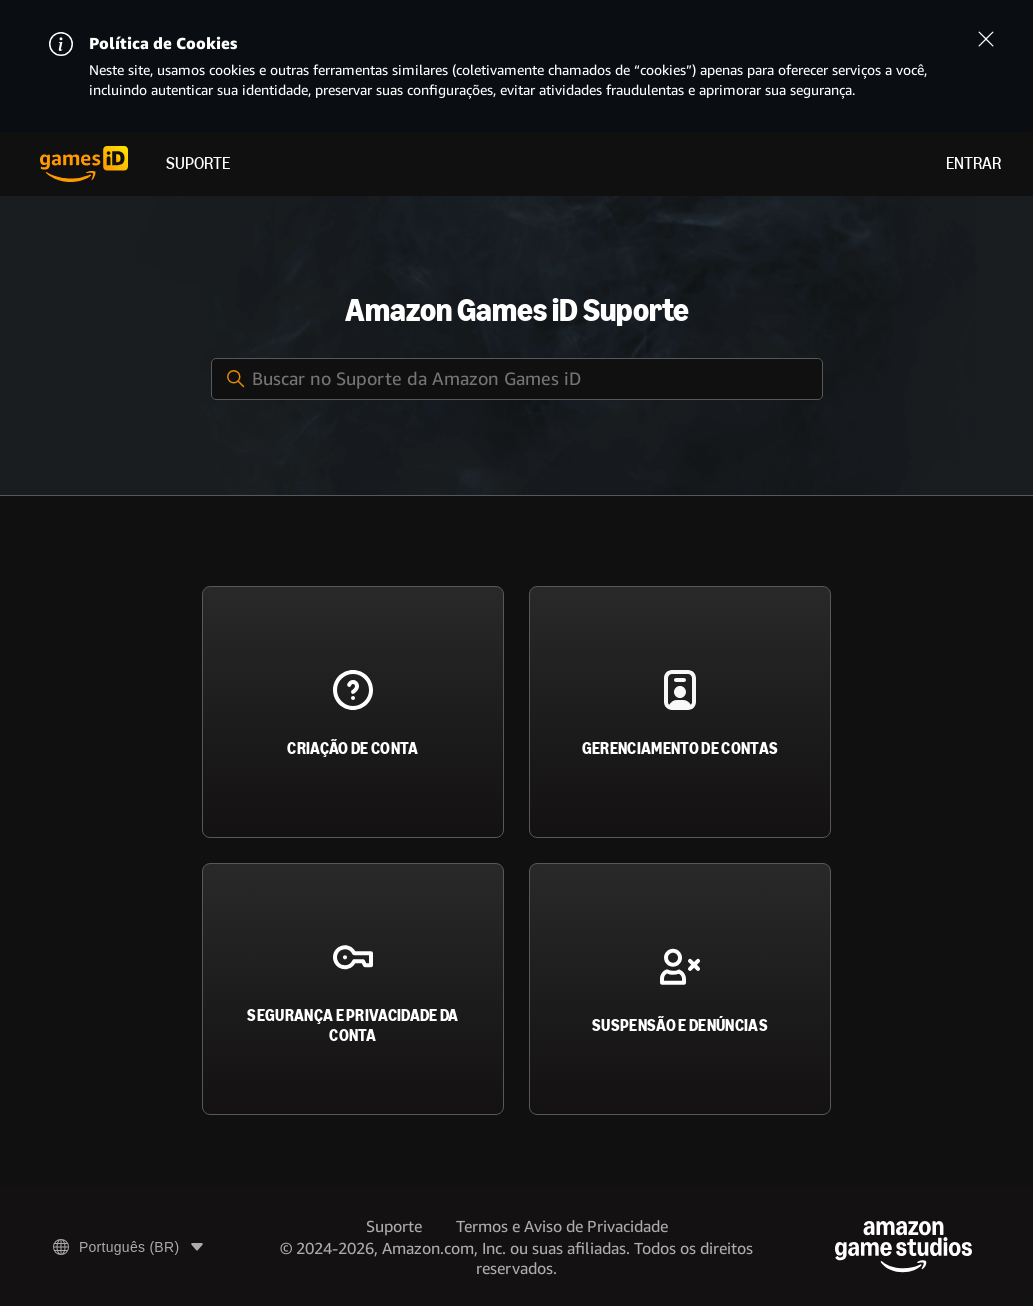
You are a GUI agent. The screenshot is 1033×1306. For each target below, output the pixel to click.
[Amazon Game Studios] (903, 1246)
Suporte (198, 163)
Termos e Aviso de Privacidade (562, 1226)
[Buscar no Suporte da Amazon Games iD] (517, 379)
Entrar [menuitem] (973, 163)
